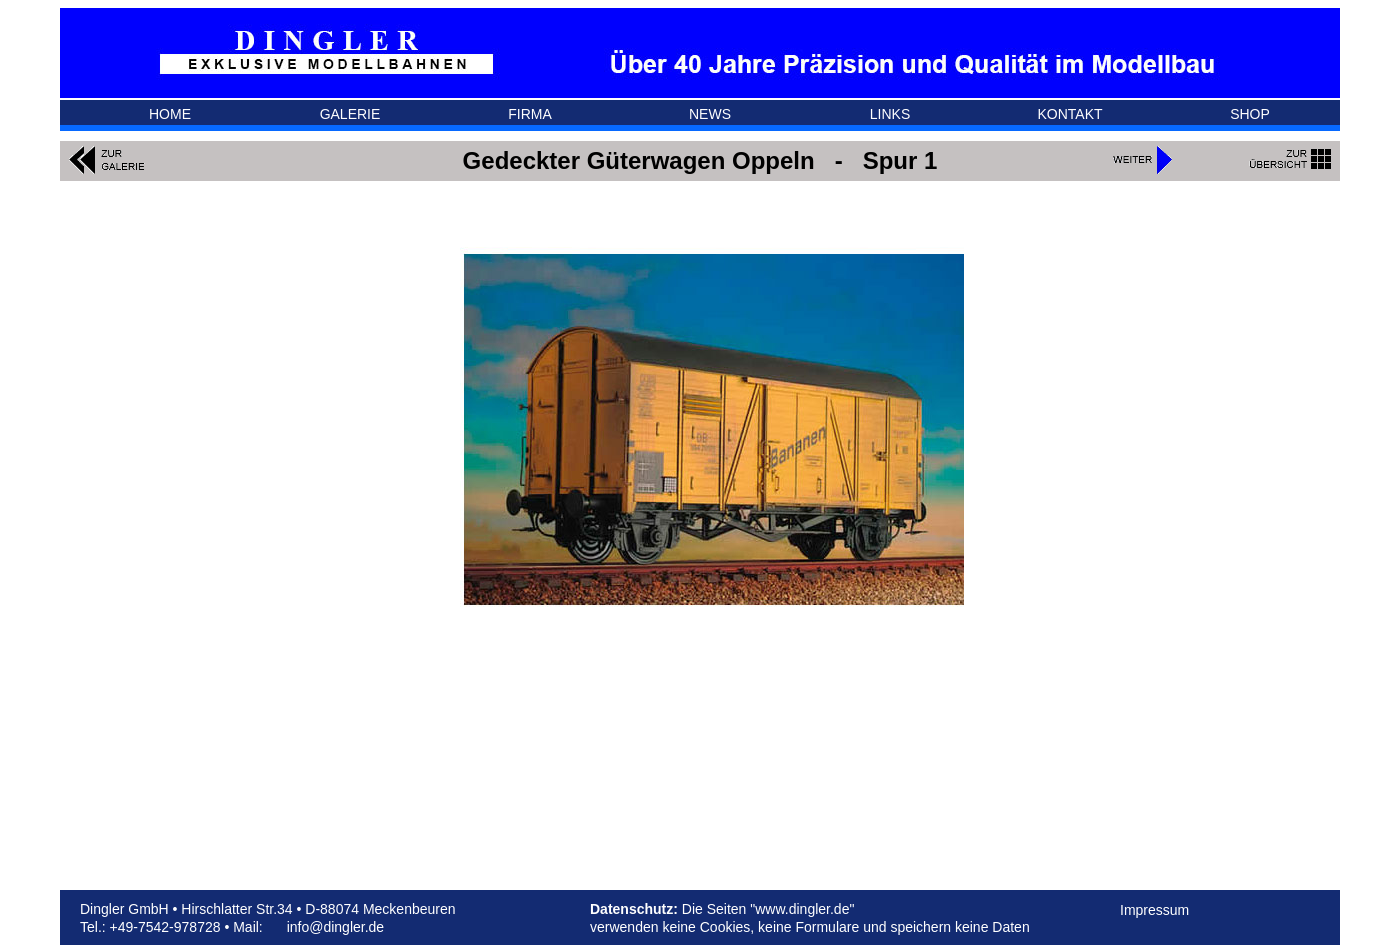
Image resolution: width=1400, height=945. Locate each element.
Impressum (1154, 910)
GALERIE (350, 114)
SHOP (1250, 114)
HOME (170, 114)
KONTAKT (1069, 114)
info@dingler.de (336, 927)
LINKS (890, 114)
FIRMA (530, 114)
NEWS (710, 114)
